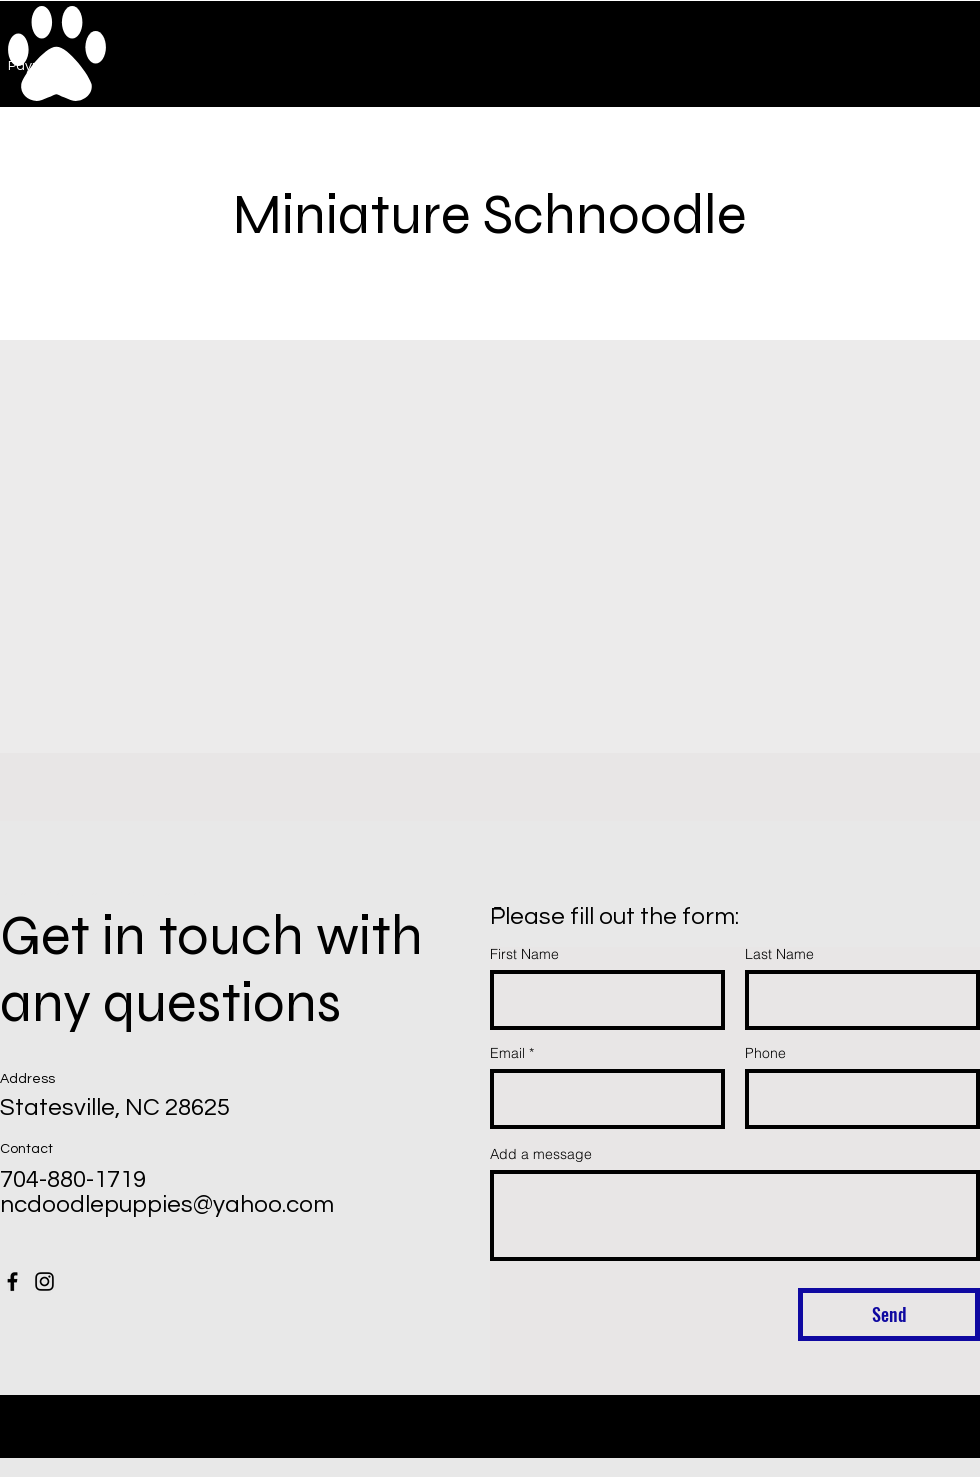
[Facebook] (12, 1281)
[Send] (889, 1314)
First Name (524, 954)
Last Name (779, 954)
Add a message (541, 1154)
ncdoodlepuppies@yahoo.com (167, 1204)
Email (507, 1053)
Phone (765, 1053)
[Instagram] (44, 1281)
